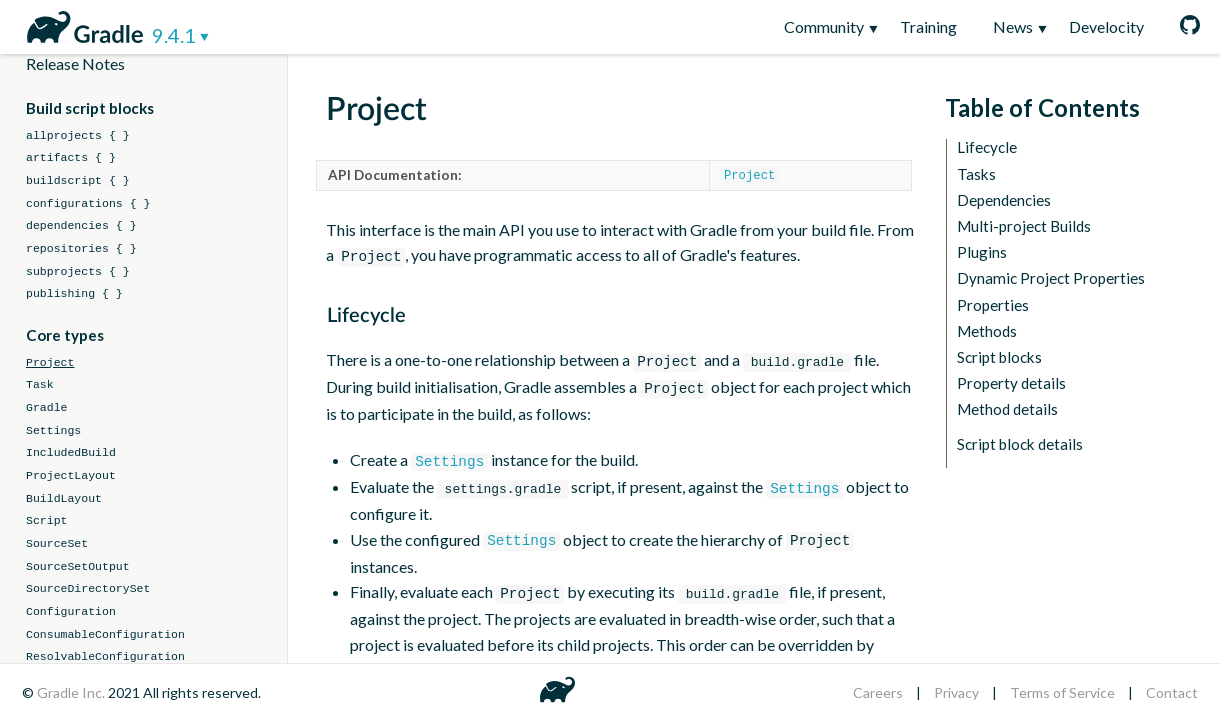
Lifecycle (987, 147)
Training (928, 26)
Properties (993, 305)
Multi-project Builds (1024, 226)
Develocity (1106, 26)
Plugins (982, 252)
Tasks (976, 174)
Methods (987, 331)
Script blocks (999, 357)
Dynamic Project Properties (1051, 278)
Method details (1007, 409)
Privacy (956, 692)
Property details (1011, 383)
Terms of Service (1062, 692)
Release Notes (75, 63)
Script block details (1020, 444)
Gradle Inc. (72, 692)
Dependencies (1004, 200)
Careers (878, 692)
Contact (1172, 692)
